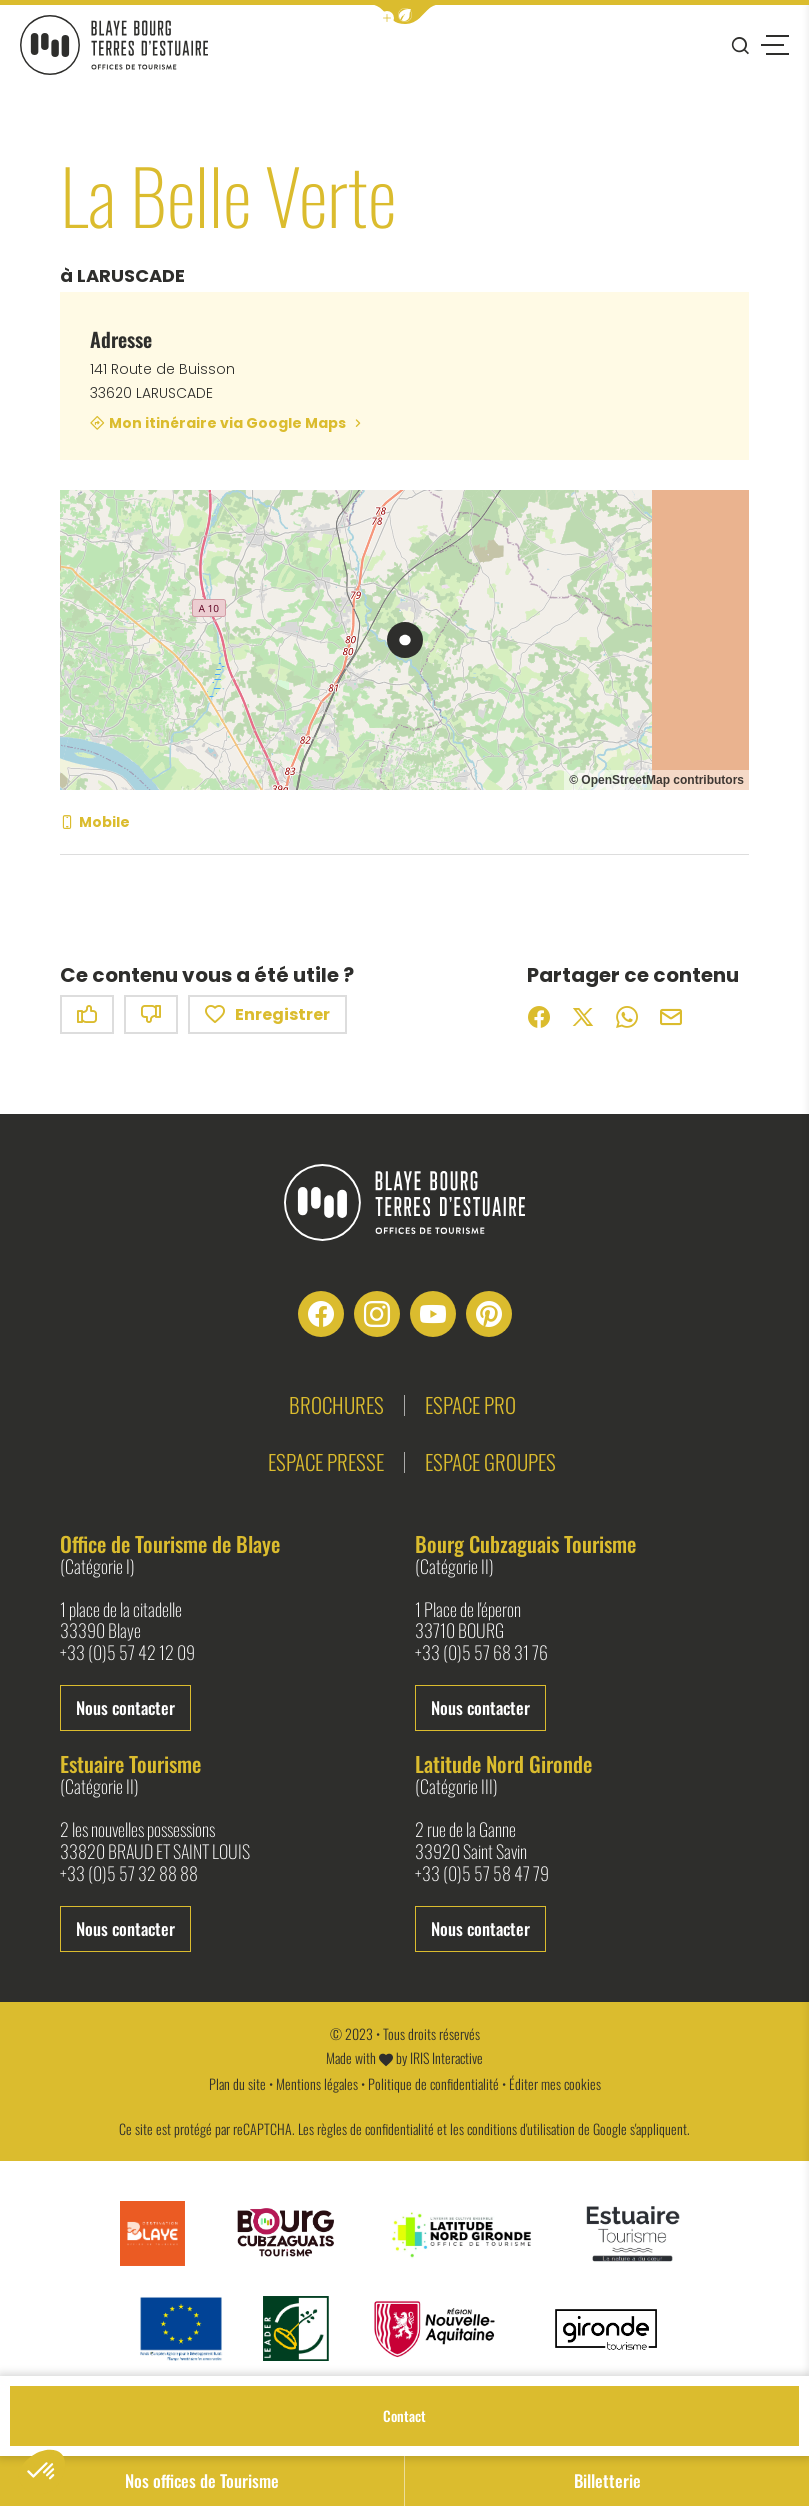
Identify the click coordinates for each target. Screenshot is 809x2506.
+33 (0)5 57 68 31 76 (481, 1653)
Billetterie (607, 2480)
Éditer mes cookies (555, 2083)
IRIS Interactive (446, 2057)
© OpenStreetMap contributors (656, 780)
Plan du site (237, 2083)
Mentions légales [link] (317, 2083)
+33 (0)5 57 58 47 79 (482, 1874)
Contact (404, 2415)
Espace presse (326, 1461)
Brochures (336, 1404)
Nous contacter (125, 1707)
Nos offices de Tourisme (202, 2480)
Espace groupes (490, 1461)
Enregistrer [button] (267, 1014)
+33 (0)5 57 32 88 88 (129, 1874)
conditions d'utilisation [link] (521, 2128)
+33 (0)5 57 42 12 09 (127, 1653)
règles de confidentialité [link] (375, 2128)
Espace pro (470, 1404)
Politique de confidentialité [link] (433, 2083)
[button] (405, 14)
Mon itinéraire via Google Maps (227, 423)
